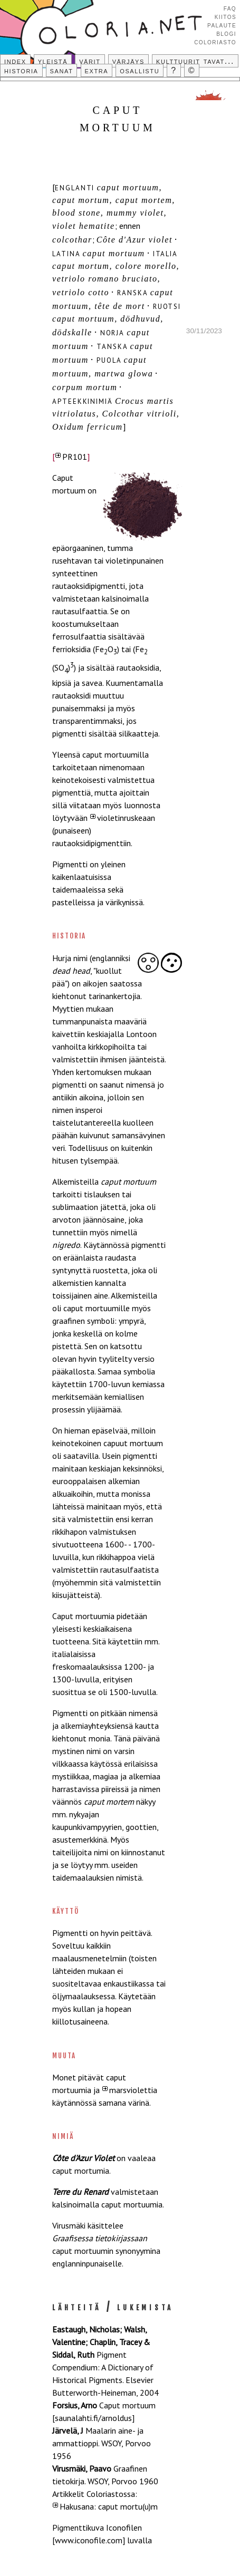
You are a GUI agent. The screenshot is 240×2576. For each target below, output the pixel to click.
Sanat (61, 70)
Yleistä (53, 60)
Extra (97, 70)
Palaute (221, 25)
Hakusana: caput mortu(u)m (109, 2506)
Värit (89, 60)
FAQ (230, 8)
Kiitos (225, 16)
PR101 (74, 456)
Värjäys (128, 60)
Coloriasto (215, 41)
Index (15, 60)
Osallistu (139, 70)
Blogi (226, 33)
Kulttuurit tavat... (195, 60)
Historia (21, 70)
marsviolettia (133, 2090)
